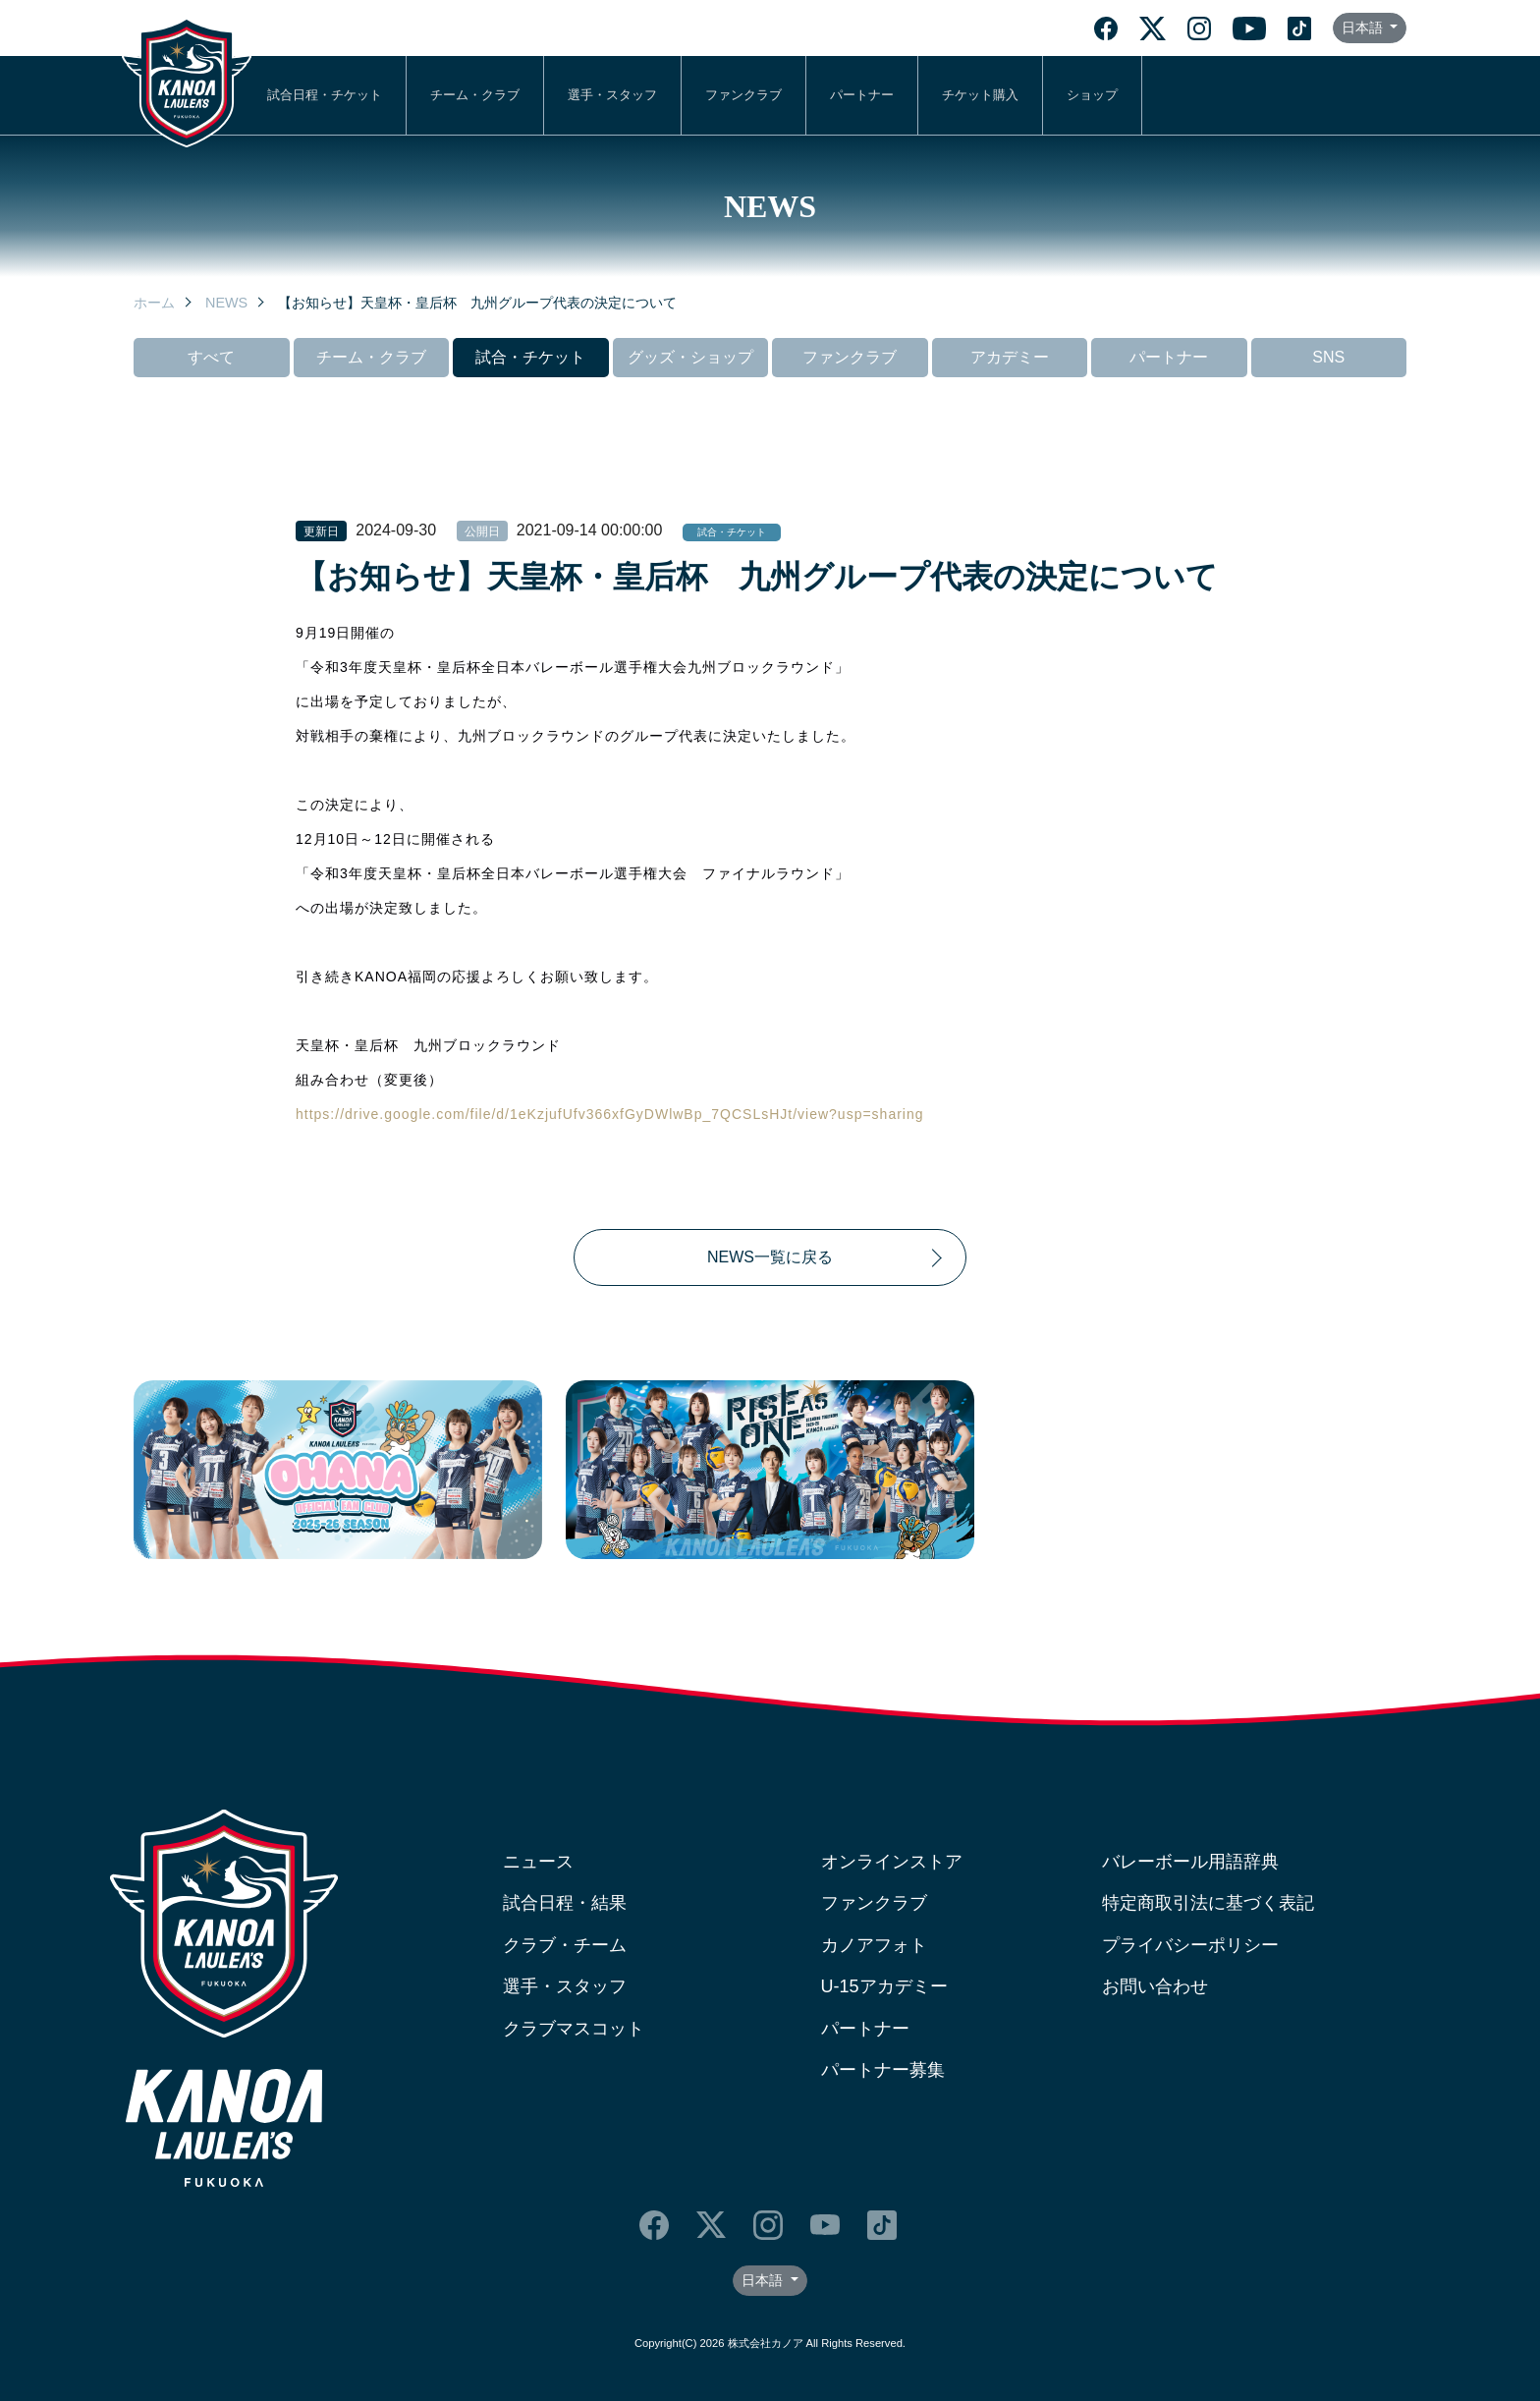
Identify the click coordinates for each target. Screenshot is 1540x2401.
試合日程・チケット (324, 94)
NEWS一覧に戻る (770, 1257)
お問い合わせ (1155, 1986)
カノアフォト (874, 1945)
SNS (1328, 357)
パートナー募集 (883, 2070)
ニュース (538, 1861)
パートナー (862, 94)
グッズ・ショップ (690, 357)
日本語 (1364, 27)
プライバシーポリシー (1190, 1945)
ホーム (154, 302)
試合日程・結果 (565, 1903)
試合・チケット (530, 357)
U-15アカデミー (884, 1986)
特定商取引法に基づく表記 (1208, 1903)
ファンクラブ (743, 94)
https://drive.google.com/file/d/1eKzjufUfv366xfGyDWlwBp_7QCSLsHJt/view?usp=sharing (610, 1114)
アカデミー (1009, 357)
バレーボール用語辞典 (1190, 1861)
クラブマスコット (573, 2028)
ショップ (1092, 94)
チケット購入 (980, 94)
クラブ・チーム (565, 1945)
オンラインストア (891, 1861)
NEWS (226, 302)
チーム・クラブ (475, 94)
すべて (211, 357)
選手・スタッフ (612, 94)
